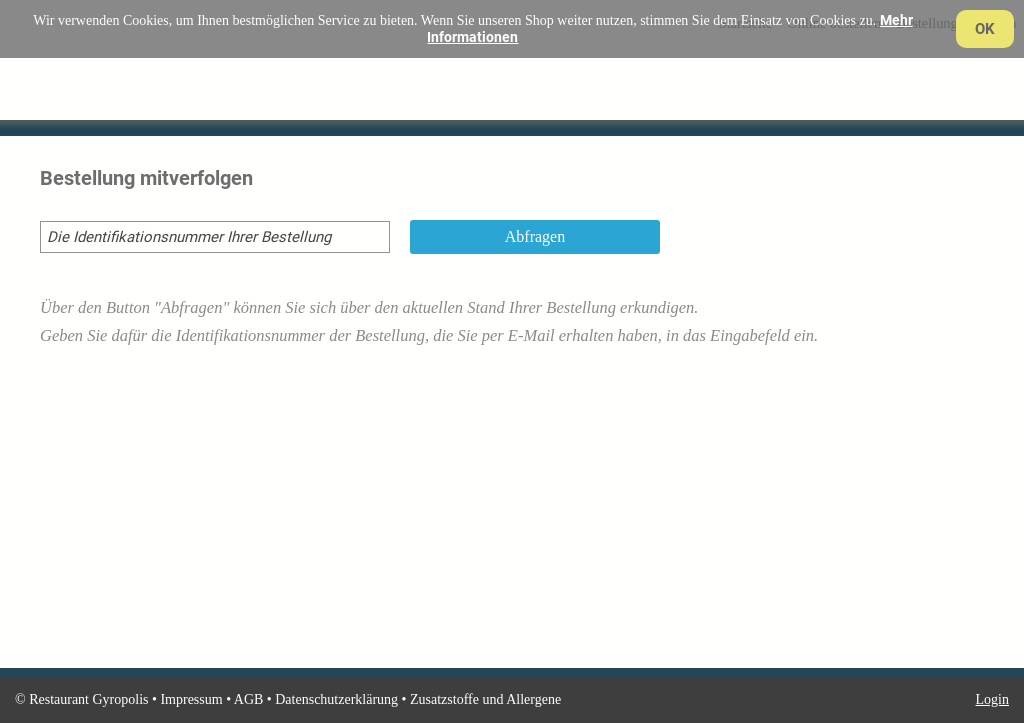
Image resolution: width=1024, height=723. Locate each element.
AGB (249, 699)
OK (985, 29)
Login (992, 699)
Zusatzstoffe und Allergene (485, 699)
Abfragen (535, 236)
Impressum (191, 699)
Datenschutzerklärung (336, 699)
